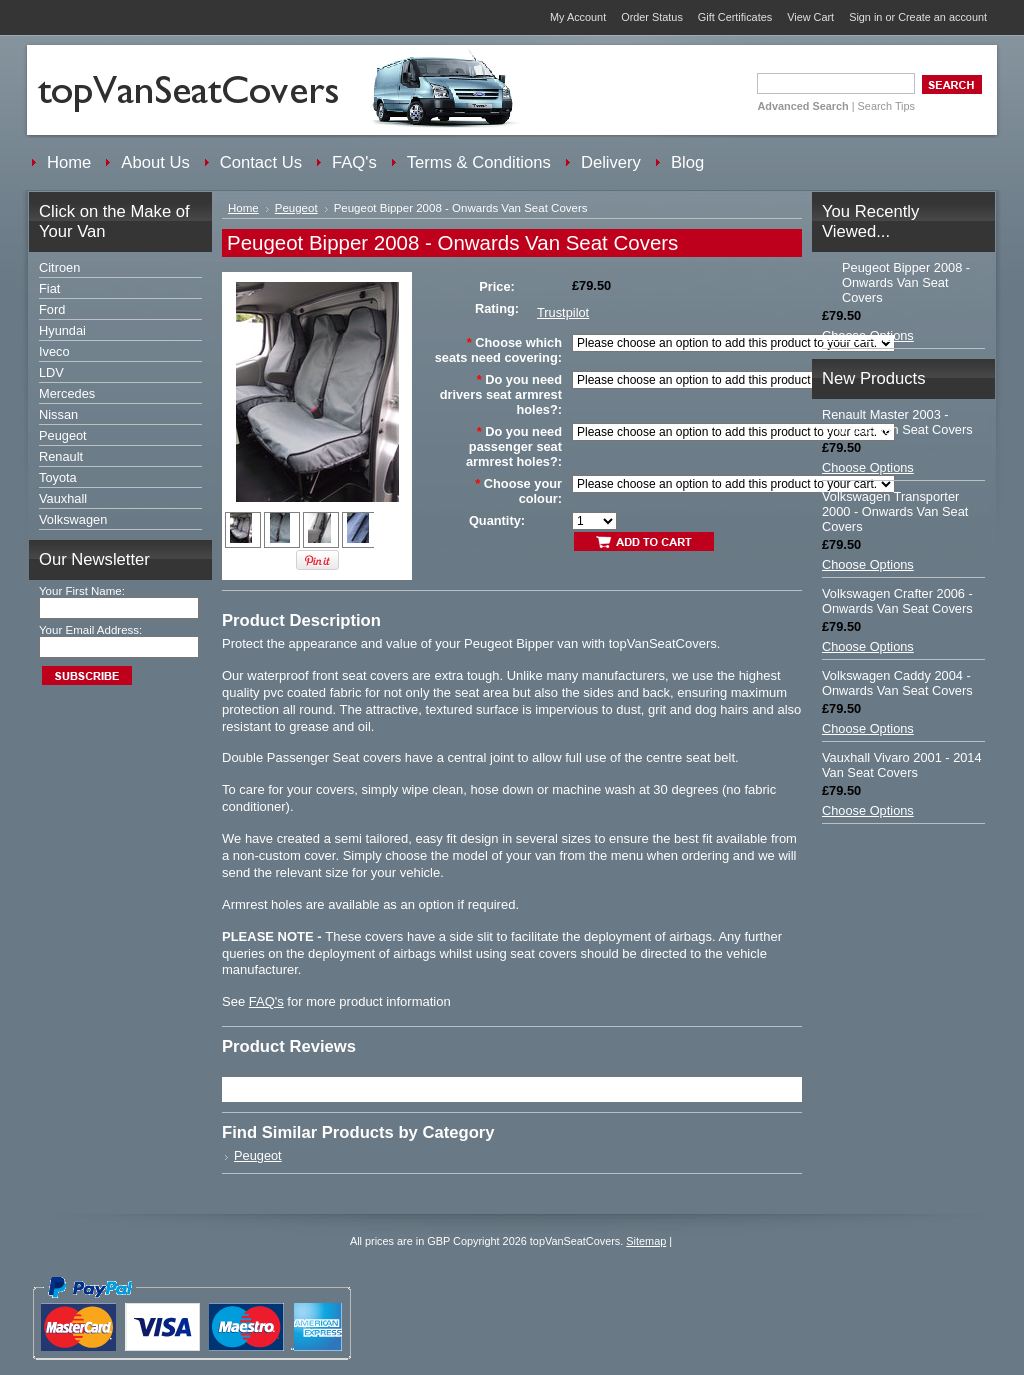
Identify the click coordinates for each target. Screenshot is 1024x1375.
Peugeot (63, 435)
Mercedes (67, 393)
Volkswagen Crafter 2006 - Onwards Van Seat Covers (897, 601)
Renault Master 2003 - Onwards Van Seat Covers (897, 422)
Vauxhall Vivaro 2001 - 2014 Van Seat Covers (902, 765)
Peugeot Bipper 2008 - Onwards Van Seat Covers (906, 282)
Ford (52, 309)
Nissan (58, 414)
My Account (578, 17)
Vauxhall (63, 498)
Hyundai (62, 330)
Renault (61, 456)
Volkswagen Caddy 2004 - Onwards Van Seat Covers (897, 683)
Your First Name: (82, 591)
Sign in (865, 17)
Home (243, 208)
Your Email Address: (90, 630)
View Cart (810, 17)
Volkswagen (73, 519)
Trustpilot (563, 312)
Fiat (49, 288)
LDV (51, 372)
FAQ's (266, 1001)
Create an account (942, 17)
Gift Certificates (735, 17)
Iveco (54, 351)
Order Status (652, 17)
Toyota (58, 477)
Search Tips (886, 106)
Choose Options (868, 335)
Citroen (59, 267)
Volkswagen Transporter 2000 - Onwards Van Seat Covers (895, 511)
